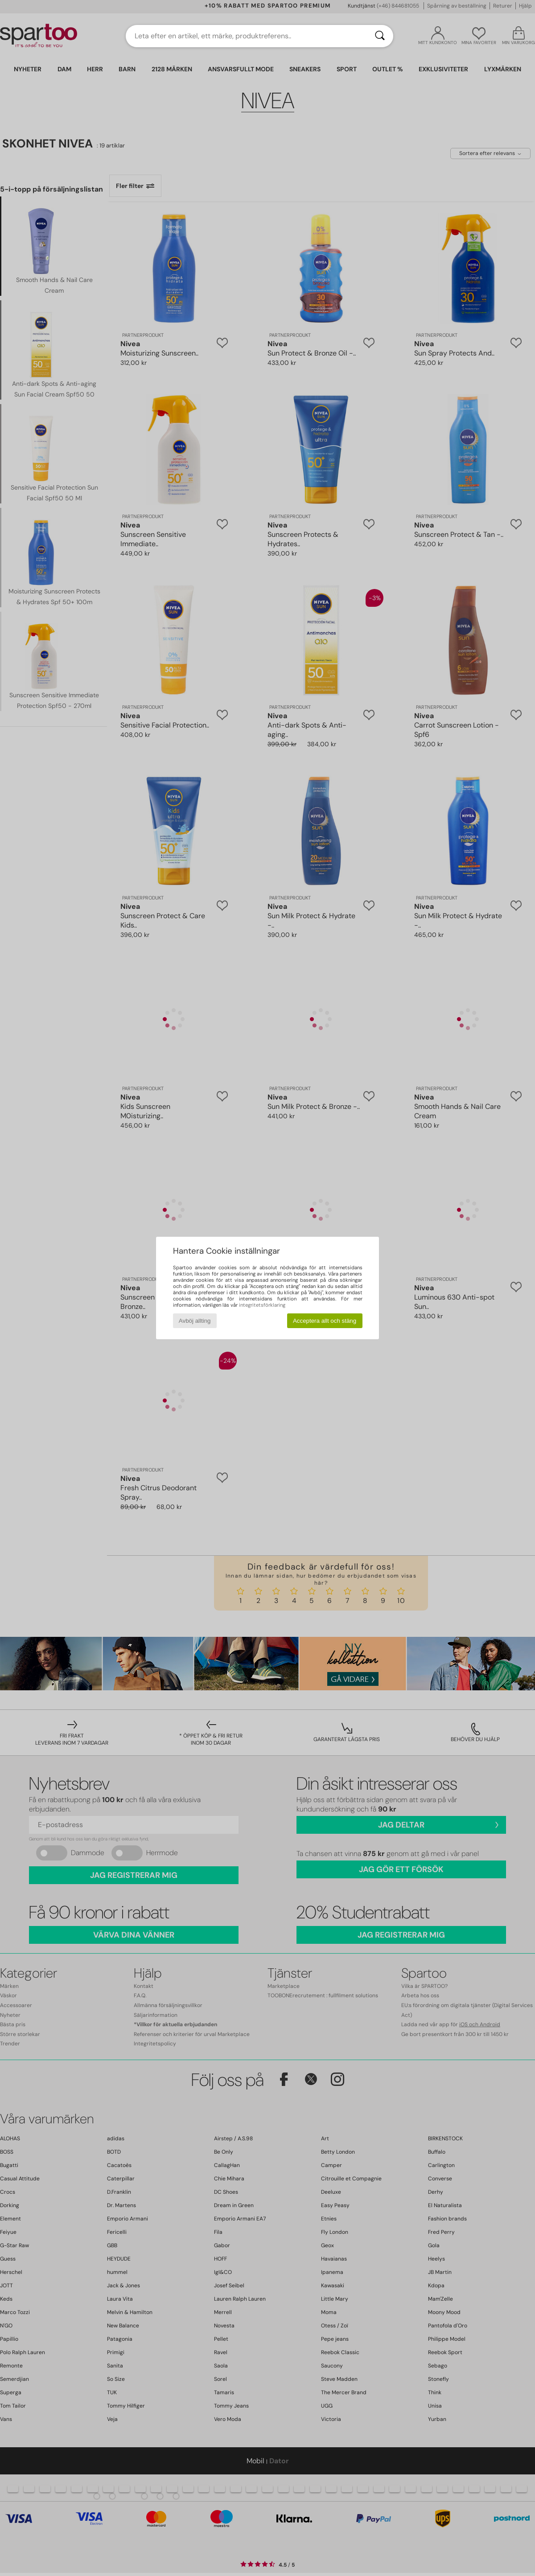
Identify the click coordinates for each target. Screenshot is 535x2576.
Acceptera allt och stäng (324, 1320)
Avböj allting (195, 1320)
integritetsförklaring (262, 1305)
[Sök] (380, 36)
